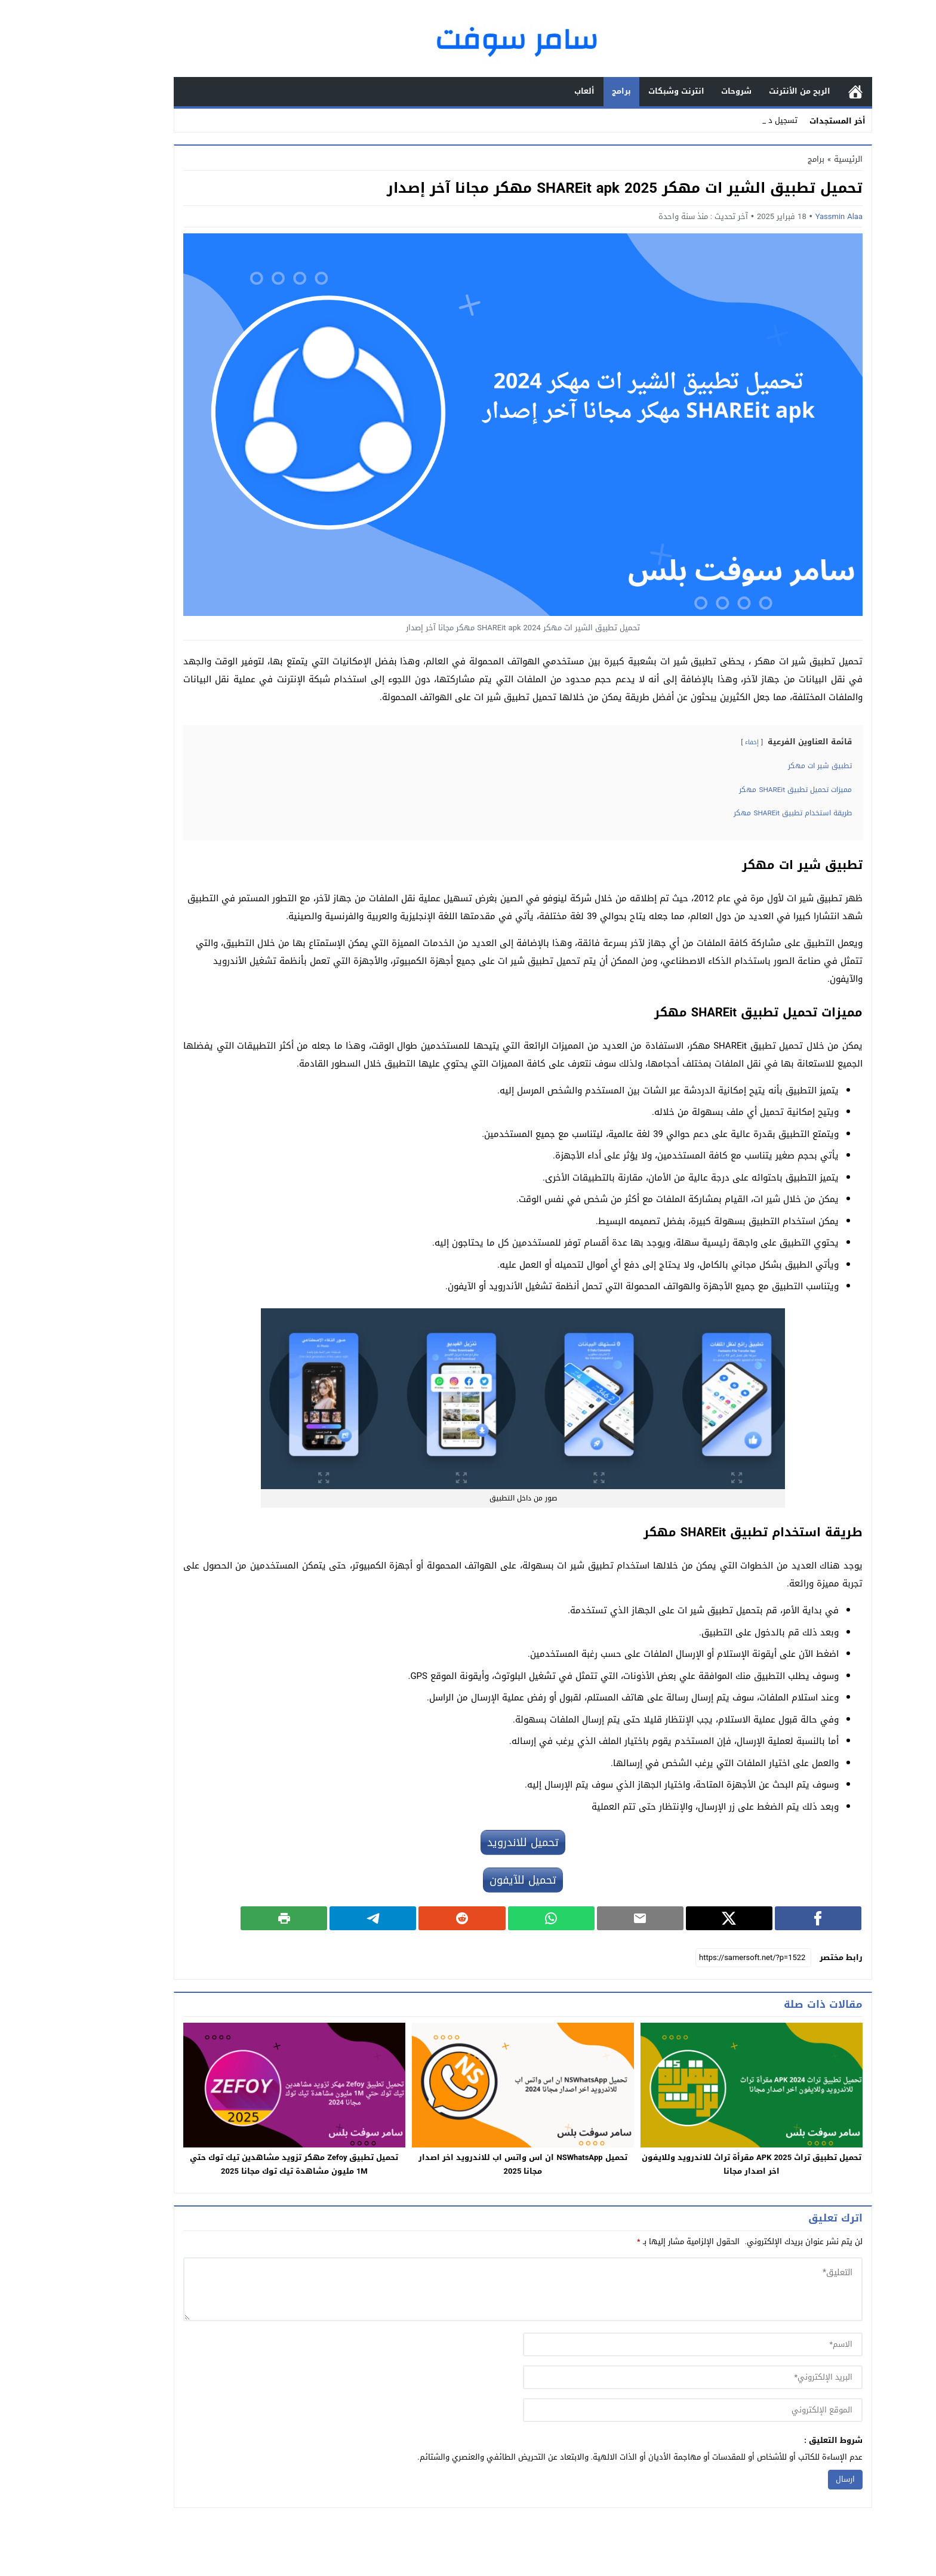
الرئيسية (800, 91)
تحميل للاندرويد (468, 1842)
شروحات (681, 91)
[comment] (468, 2289)
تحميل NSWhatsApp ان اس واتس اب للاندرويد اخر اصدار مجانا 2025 (468, 2164)
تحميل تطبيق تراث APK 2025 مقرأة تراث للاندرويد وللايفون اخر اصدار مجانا (696, 2164)
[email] (638, 2377)
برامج (566, 91)
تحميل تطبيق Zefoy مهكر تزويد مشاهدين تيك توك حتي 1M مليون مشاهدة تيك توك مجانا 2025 (239, 2164)
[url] (638, 2410)
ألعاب (529, 91)
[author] (638, 2344)
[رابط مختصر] (698, 1957)
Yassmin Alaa (784, 216)
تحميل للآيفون (468, 1880)
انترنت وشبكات (621, 91)
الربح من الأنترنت (744, 91)
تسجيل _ (728, 120)
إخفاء (697, 742)
